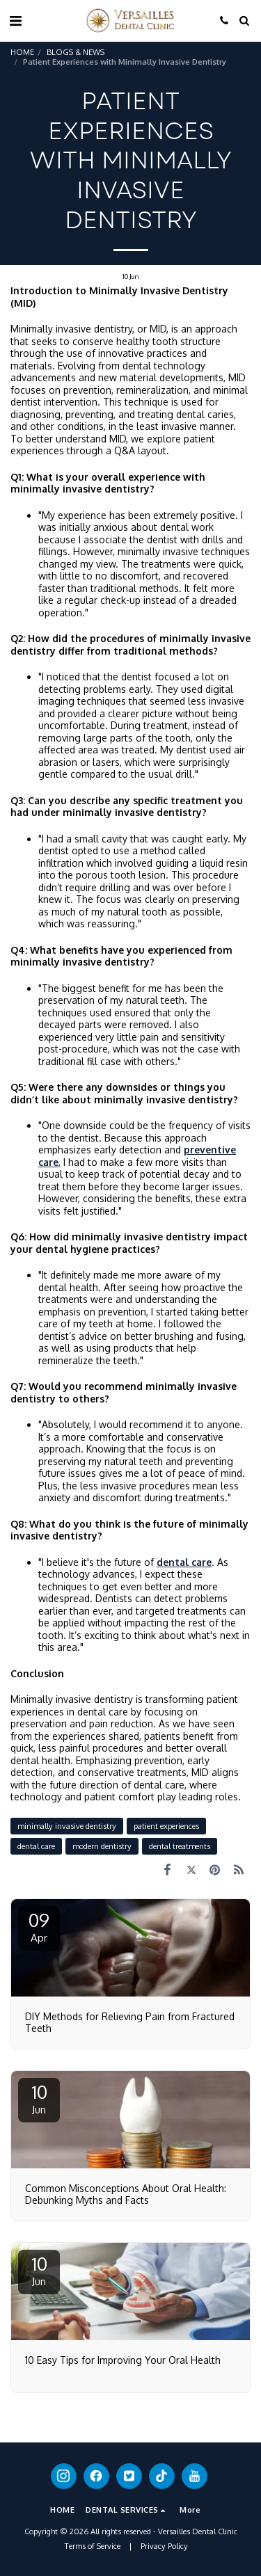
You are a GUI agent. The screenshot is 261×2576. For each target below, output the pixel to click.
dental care (36, 1846)
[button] (15, 20)
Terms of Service (92, 2546)
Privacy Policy (164, 2546)
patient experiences (166, 1826)
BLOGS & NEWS (75, 52)
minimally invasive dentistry (66, 1826)
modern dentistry (102, 1846)
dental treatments (179, 1846)
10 (39, 2098)
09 (39, 1926)
